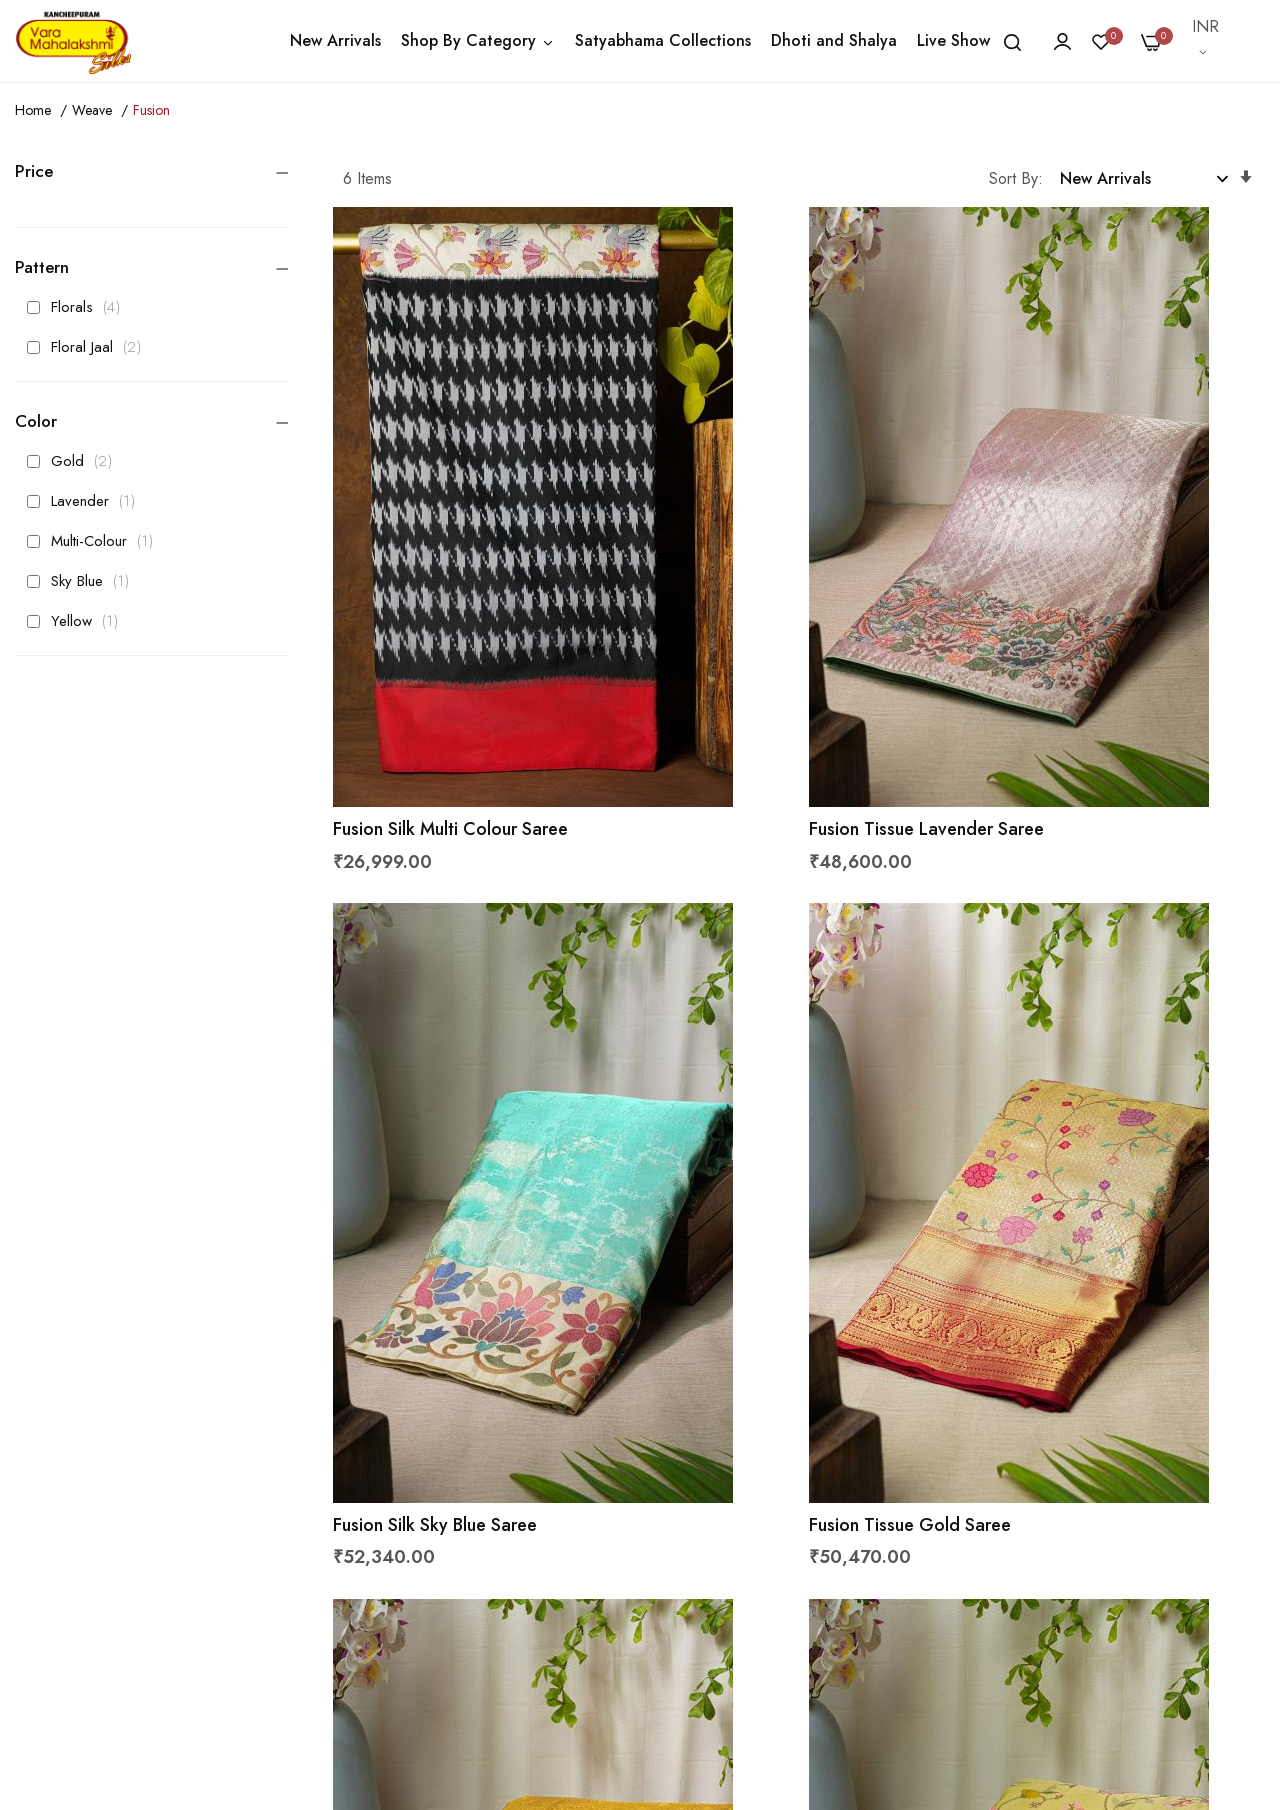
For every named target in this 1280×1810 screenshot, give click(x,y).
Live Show (953, 40)
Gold (75, 461)
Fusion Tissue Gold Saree (444, 1198)
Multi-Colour (95, 541)
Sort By (1013, 178)
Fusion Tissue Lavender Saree (777, 666)
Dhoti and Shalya (834, 40)
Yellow (78, 621)
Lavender (86, 501)
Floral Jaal (89, 347)
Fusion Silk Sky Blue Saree (1079, 666)
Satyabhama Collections (663, 40)
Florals (79, 307)
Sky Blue (83, 581)
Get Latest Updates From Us (957, 1581)
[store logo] (73, 41)
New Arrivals (335, 40)
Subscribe (1212, 1481)
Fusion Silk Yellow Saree (1071, 1198)
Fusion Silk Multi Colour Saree (460, 666)
